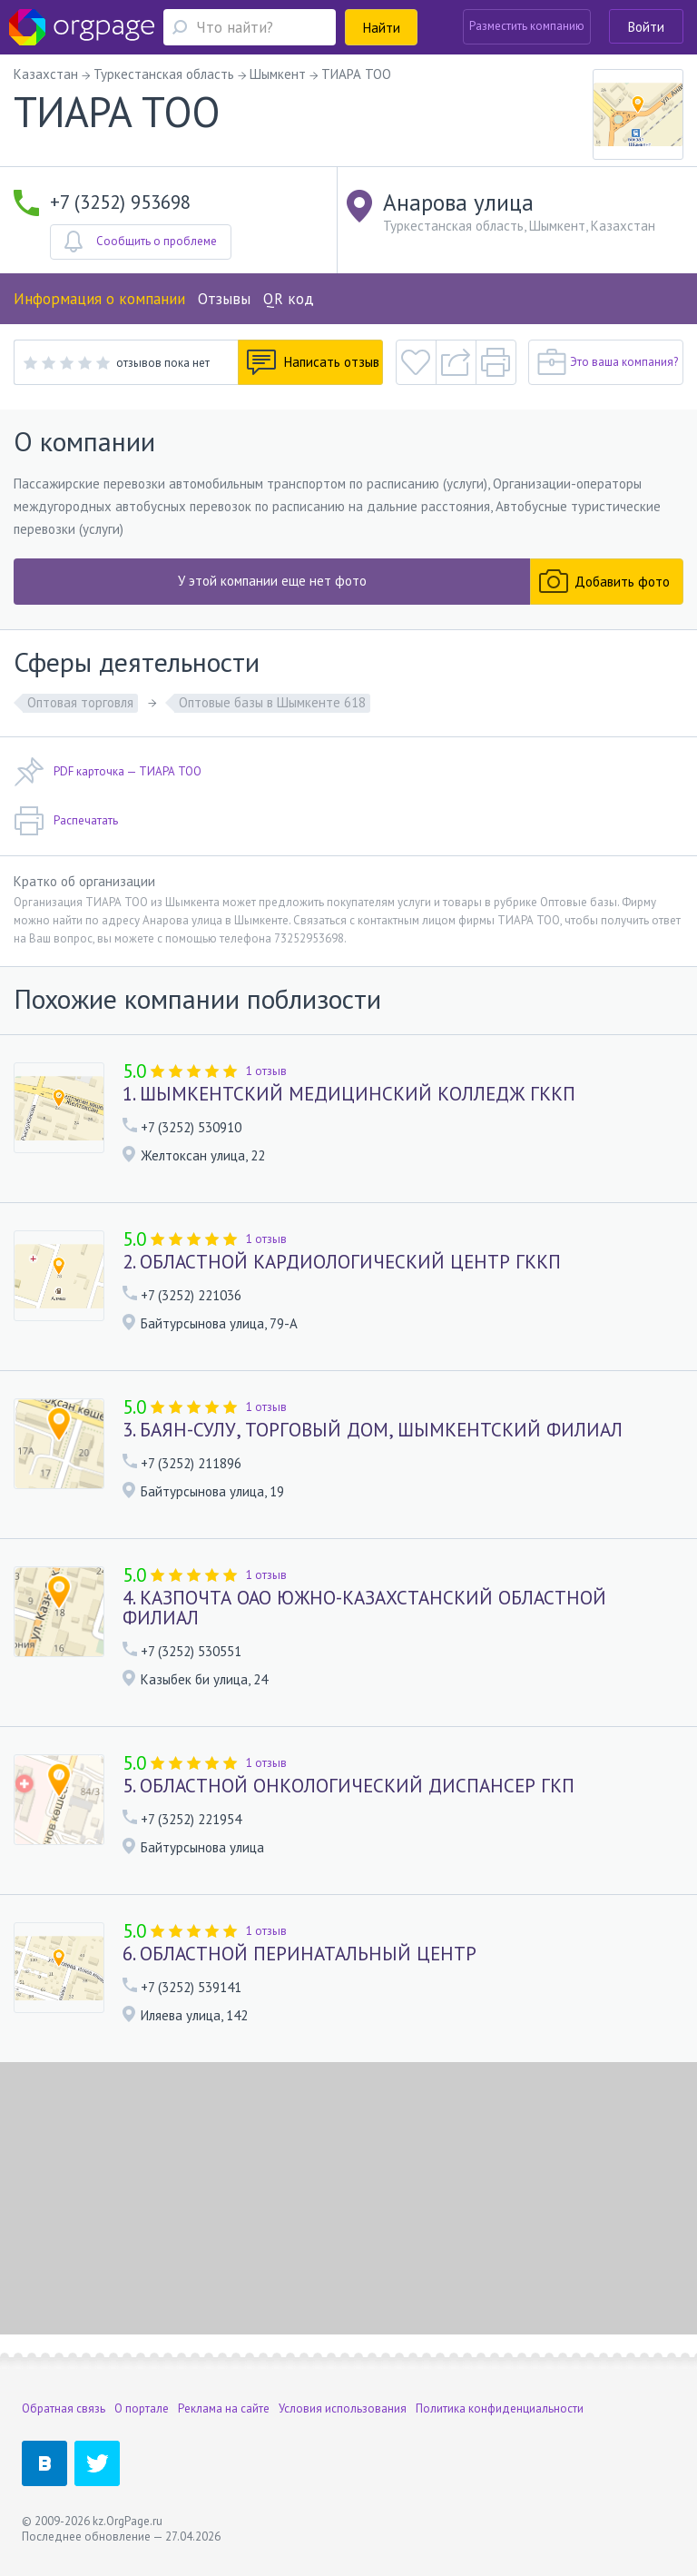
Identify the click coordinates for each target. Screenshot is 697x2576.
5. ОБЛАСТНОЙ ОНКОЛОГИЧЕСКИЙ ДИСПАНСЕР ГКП (348, 1786)
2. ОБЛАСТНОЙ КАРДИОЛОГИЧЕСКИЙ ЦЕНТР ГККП (342, 1262)
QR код (288, 299)
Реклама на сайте (224, 2408)
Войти (646, 26)
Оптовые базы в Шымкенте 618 (272, 702)
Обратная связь (63, 2408)
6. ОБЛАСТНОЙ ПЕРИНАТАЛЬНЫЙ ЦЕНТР (299, 1954)
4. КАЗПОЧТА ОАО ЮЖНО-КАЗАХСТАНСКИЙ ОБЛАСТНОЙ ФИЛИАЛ (364, 1608)
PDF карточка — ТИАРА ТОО (107, 771)
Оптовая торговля (80, 702)
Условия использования (343, 2408)
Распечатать (66, 820)
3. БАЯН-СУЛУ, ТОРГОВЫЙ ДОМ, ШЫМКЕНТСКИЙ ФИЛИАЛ (373, 1430)
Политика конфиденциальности (500, 2408)
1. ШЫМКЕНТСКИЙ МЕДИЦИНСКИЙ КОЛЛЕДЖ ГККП (349, 1094)
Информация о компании (99, 299)
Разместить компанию (526, 26)
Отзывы (224, 299)
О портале (141, 2408)
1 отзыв (266, 1071)
